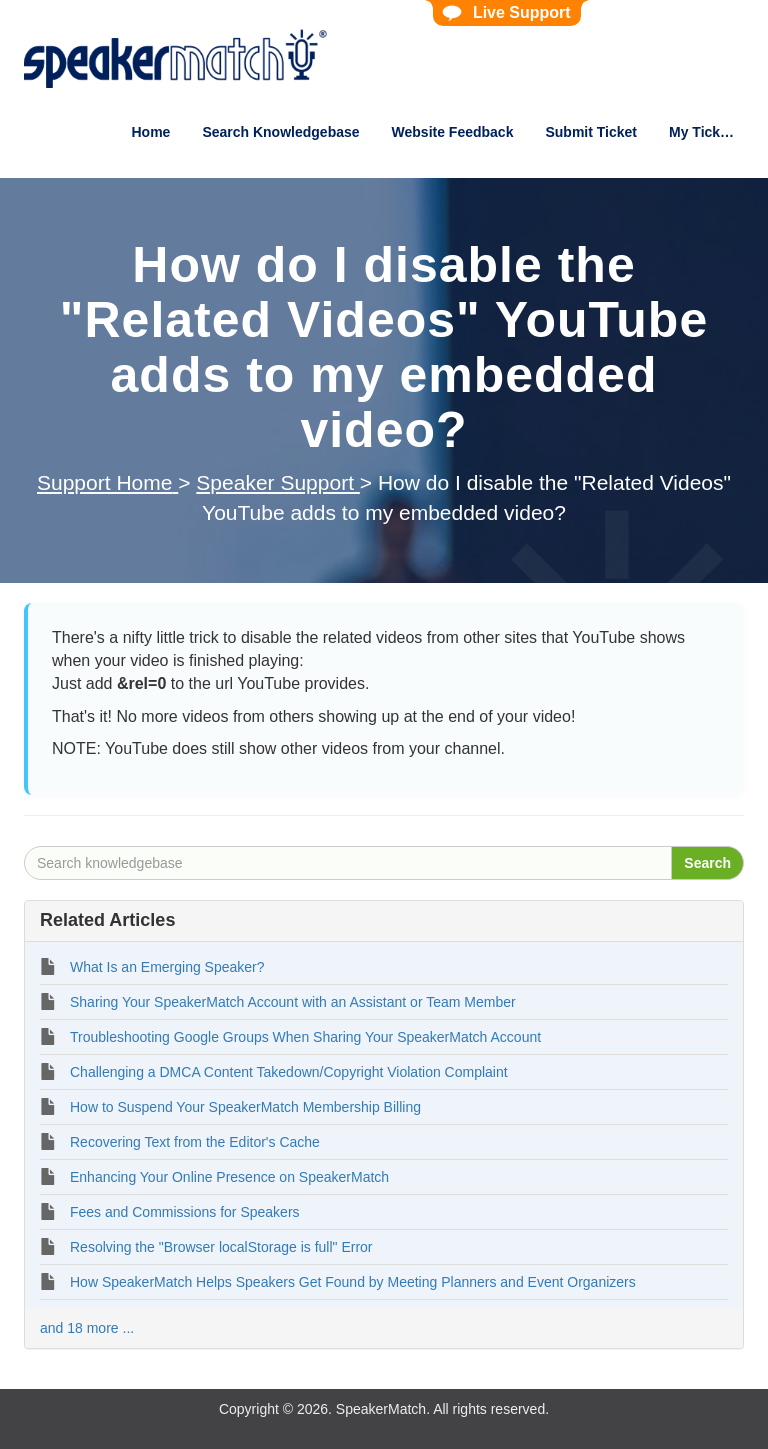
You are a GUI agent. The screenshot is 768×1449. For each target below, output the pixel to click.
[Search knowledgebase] (348, 863)
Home (150, 132)
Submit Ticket (591, 132)
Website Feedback (453, 132)
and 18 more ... (87, 1328)
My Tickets (704, 132)
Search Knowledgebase (280, 132)
